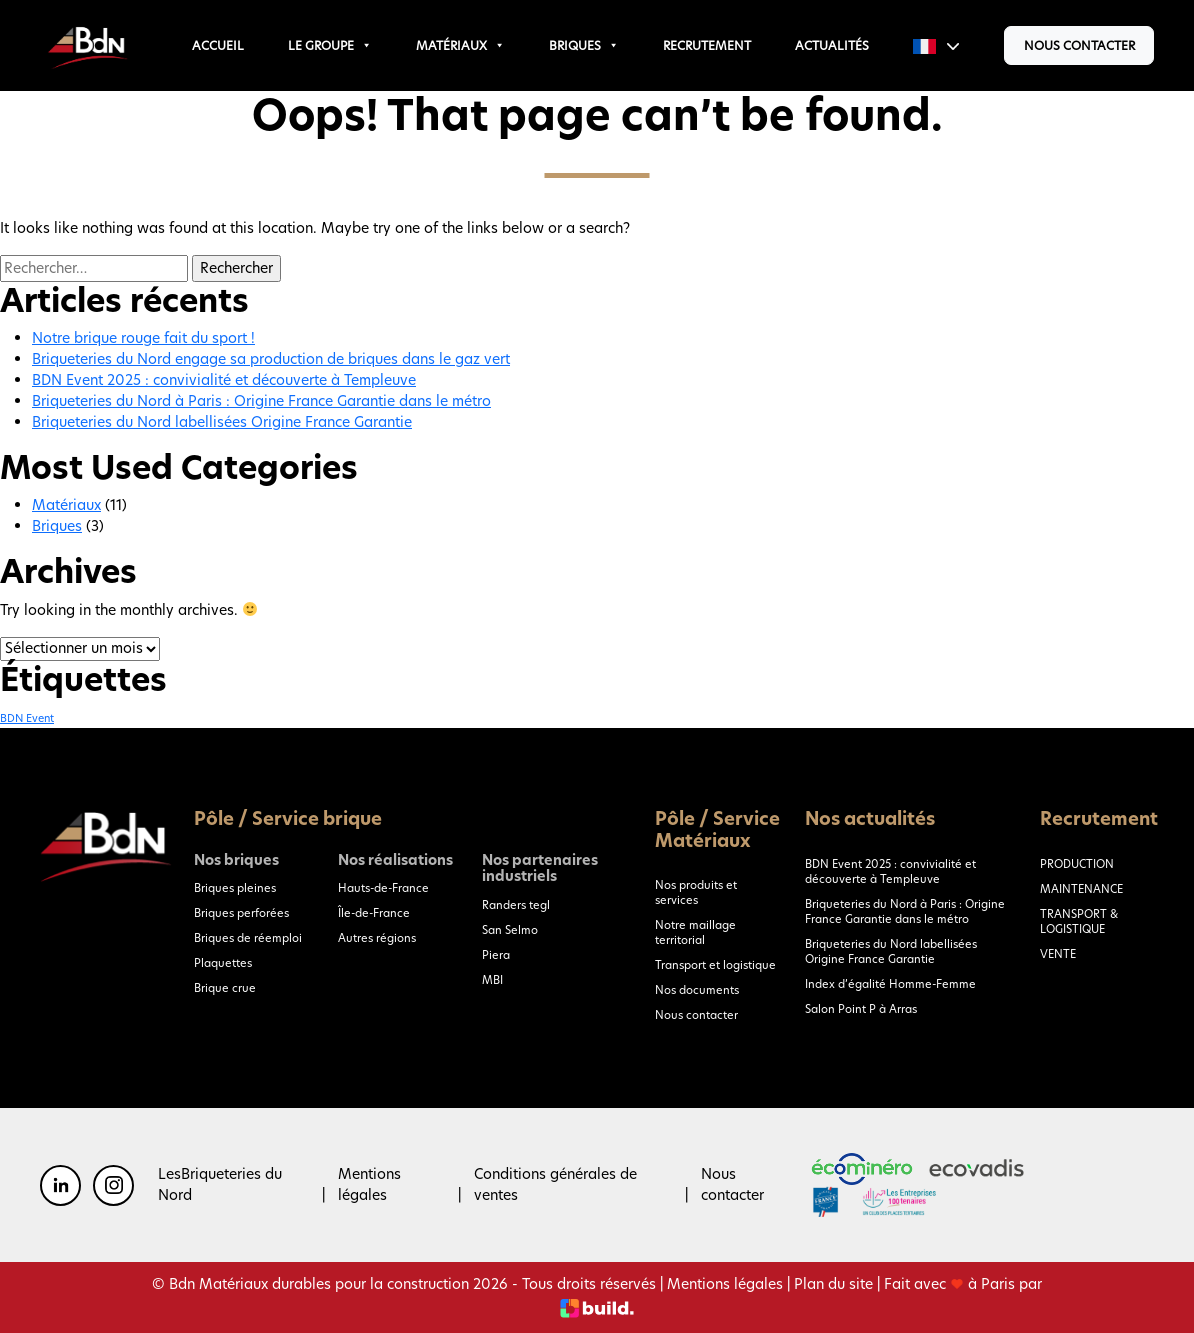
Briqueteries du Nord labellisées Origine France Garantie (222, 422)
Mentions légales (369, 1184)
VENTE (1058, 954)
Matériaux (460, 45)
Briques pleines (235, 888)
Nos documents (697, 990)
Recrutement (707, 45)
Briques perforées (241, 913)
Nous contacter (1079, 45)
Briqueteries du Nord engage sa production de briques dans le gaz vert (271, 359)
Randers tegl (516, 905)
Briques (584, 45)
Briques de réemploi (248, 938)
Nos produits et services (696, 892)
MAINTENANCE (1081, 889)
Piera (496, 955)
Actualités (832, 45)
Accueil (218, 45)
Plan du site (833, 1284)
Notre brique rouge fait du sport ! (143, 338)
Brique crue (225, 988)
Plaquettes (223, 963)
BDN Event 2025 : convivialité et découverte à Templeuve (224, 380)
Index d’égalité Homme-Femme (890, 984)
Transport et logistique (715, 965)
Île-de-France (374, 913)
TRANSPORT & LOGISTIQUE (1079, 921)
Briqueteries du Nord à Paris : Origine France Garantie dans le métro (261, 401)
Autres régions (377, 938)
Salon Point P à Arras (861, 1009)
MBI (492, 980)
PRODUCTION (1077, 864)
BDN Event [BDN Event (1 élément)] (27, 718)
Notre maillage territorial (695, 932)
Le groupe (330, 45)
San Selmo (510, 930)
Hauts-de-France (383, 888)
